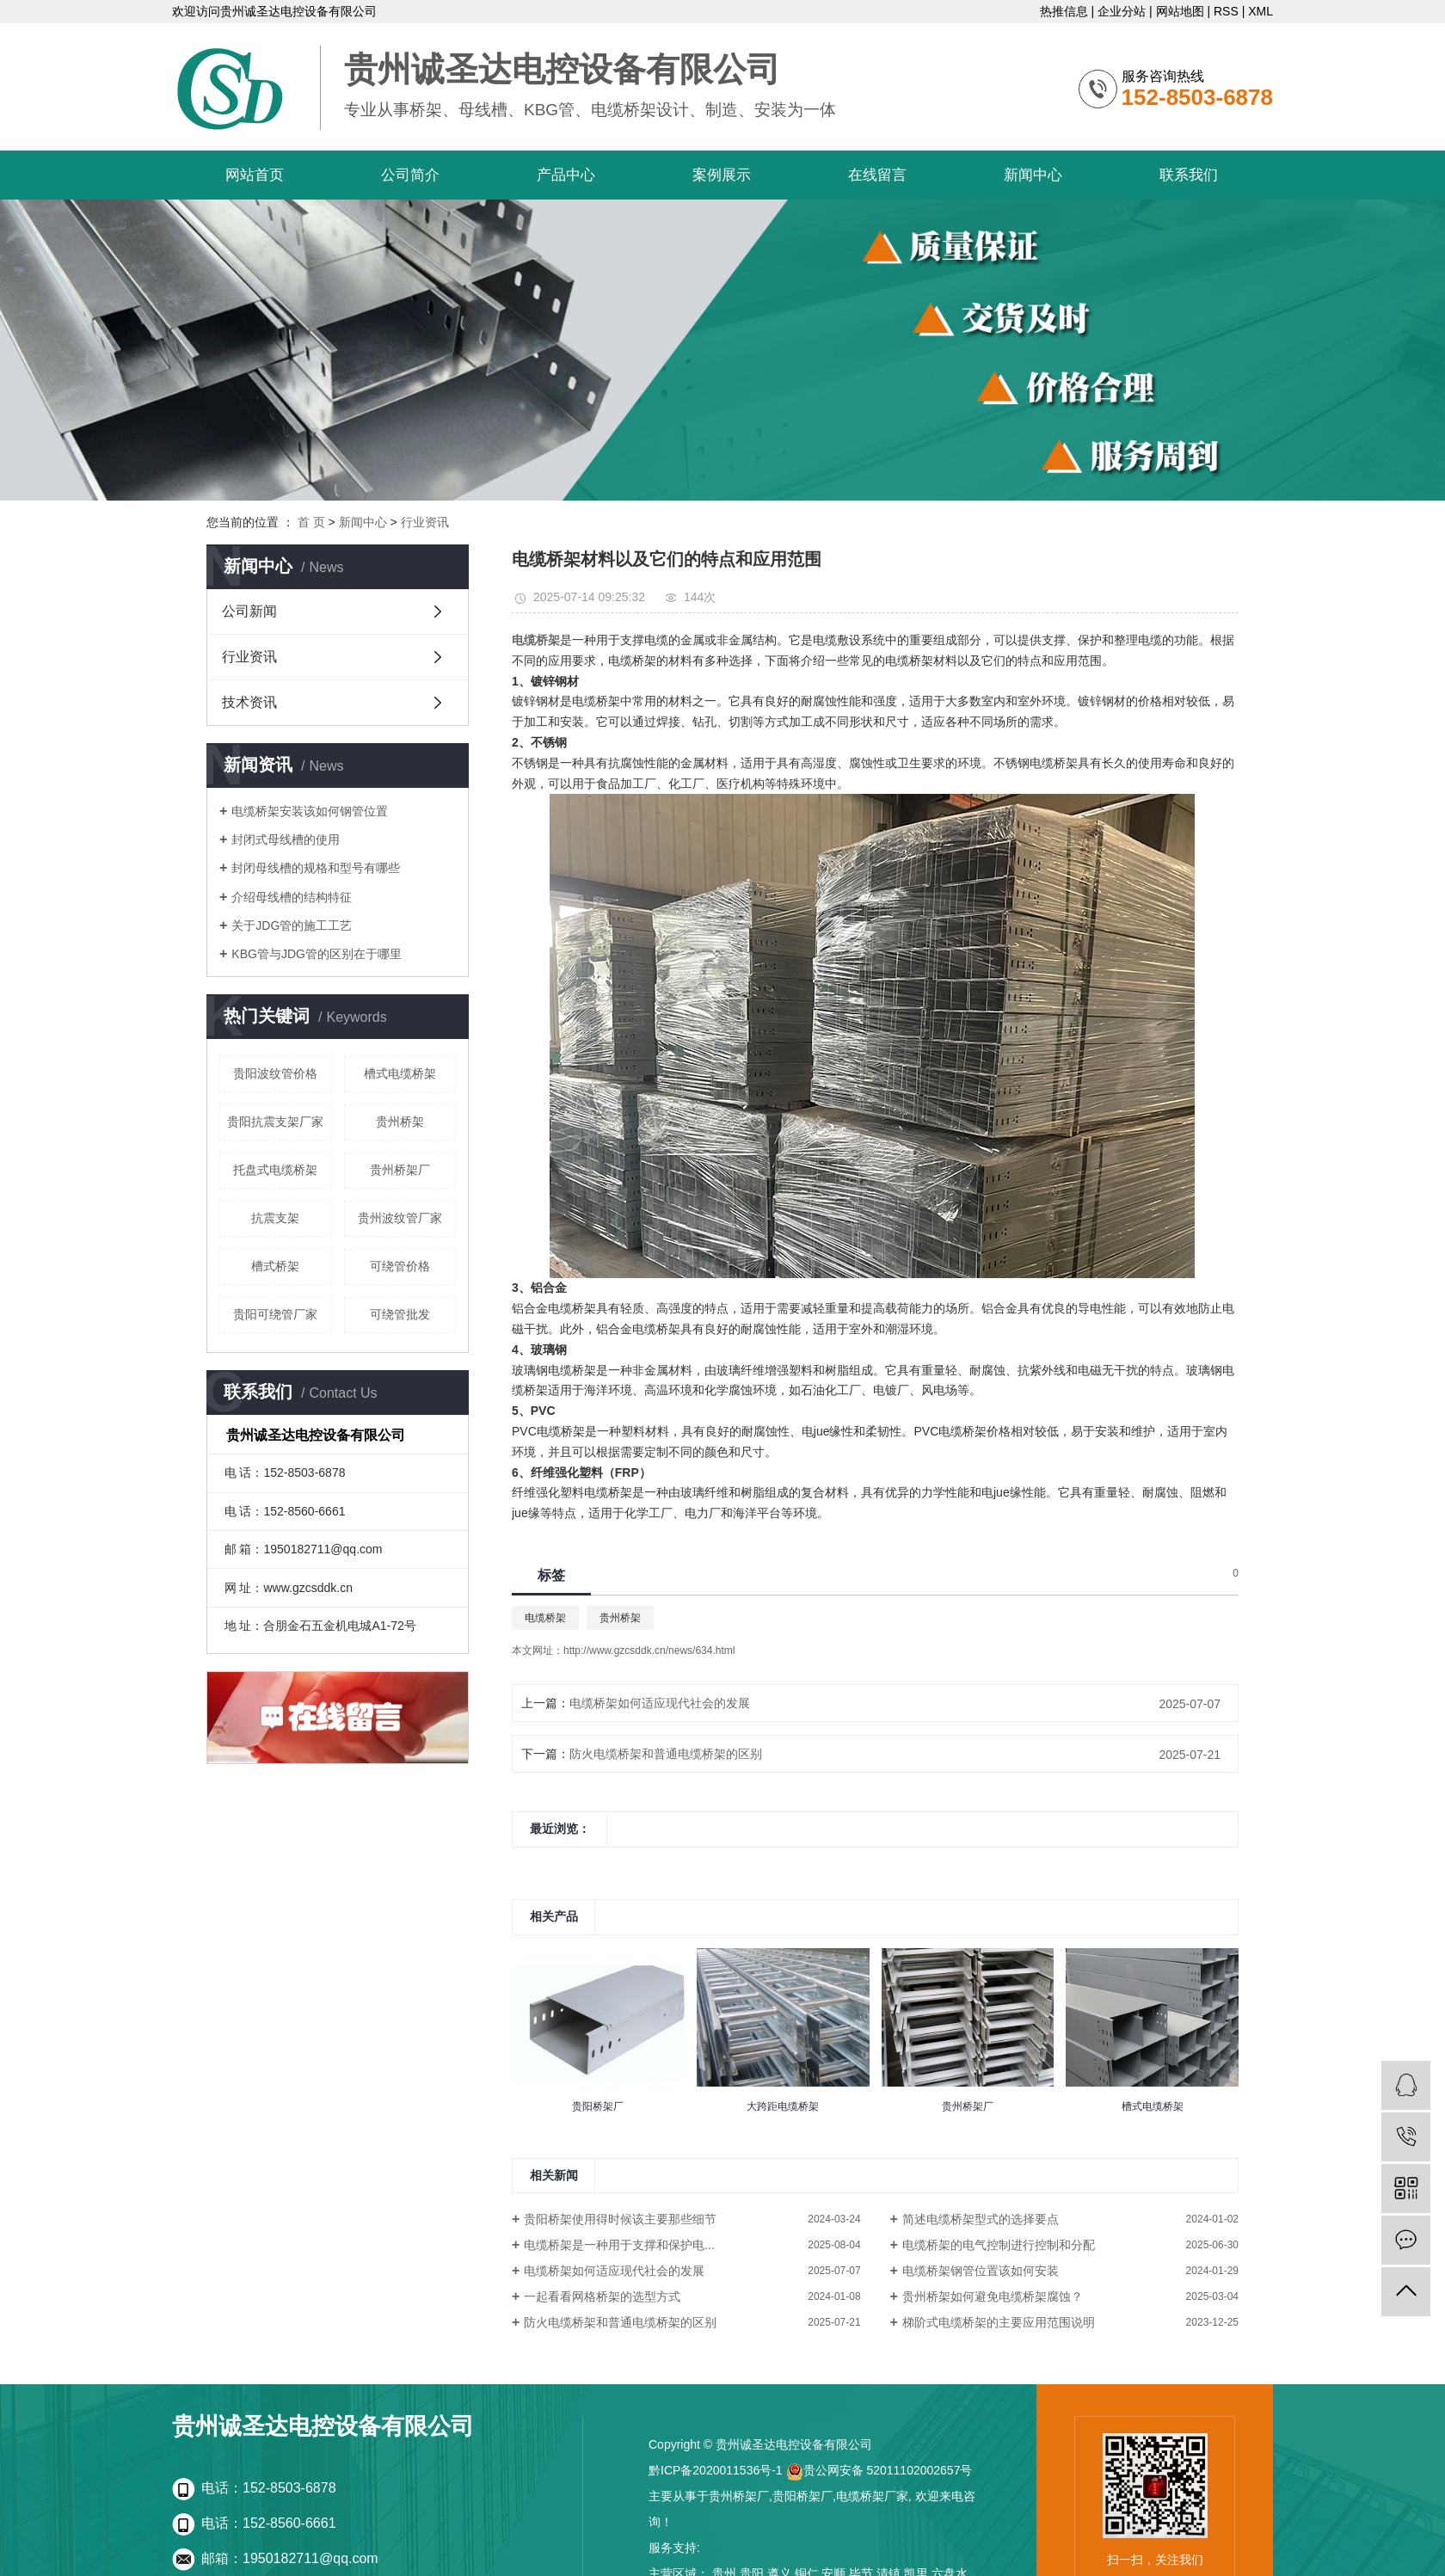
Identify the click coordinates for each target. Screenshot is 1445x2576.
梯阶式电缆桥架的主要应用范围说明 (998, 2322)
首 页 (311, 522)
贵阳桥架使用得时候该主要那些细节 (620, 2219)
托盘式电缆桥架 (275, 1170)
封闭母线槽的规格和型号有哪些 (315, 868)
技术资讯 (249, 702)
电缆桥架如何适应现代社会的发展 (659, 1703)
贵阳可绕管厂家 (275, 1314)
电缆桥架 (545, 1618)
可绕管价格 (400, 1266)
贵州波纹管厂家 (400, 1218)
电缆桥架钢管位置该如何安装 (980, 2271)
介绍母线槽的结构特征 (291, 897)
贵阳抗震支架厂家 (275, 1121)
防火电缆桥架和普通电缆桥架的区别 (665, 1754)
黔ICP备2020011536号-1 (716, 2470)
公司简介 (410, 175)
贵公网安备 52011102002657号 (879, 2470)
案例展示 (721, 175)
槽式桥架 (275, 1266)
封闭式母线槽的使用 (285, 839)
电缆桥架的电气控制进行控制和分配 (998, 2245)
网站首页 (254, 175)
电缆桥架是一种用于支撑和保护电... (619, 2245)
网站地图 (1180, 11)
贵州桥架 (400, 1121)
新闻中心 (1033, 175)
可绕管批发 (400, 1314)
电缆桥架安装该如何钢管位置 (309, 811)
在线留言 (877, 175)
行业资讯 (425, 522)
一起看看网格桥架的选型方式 (602, 2296)
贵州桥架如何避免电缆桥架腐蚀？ (992, 2296)
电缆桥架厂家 (872, 2496)
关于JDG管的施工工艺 (291, 925)
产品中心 (566, 175)
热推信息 (1064, 11)
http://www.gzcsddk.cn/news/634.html (649, 1651)
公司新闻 (249, 611)
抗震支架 (275, 1218)
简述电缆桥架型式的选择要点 (980, 2219)
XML (1260, 11)
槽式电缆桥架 (400, 1073)
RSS (1226, 11)
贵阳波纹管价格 (275, 1073)
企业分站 (1122, 11)
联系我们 (1188, 175)
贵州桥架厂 (400, 1170)
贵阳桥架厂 (802, 2496)
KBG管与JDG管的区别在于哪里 (316, 954)
